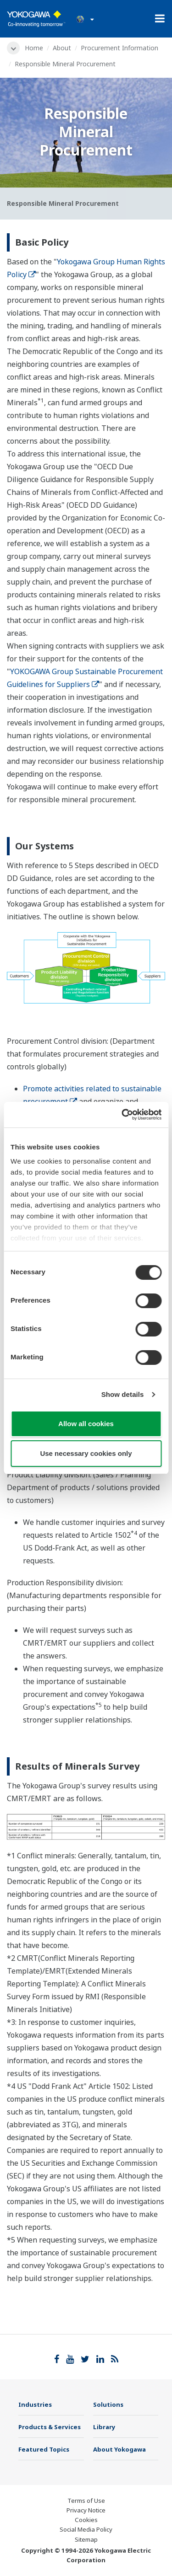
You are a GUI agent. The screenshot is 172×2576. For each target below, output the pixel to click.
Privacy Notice (86, 2510)
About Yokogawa (119, 2449)
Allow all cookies (86, 1424)
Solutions (108, 2404)
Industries (35, 2404)
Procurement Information (119, 47)
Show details (122, 1394)
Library (104, 2427)
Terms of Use (86, 2500)
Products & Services (49, 2427)
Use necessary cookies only (86, 1453)
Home (34, 47)
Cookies (86, 2520)
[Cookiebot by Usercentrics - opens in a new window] (122, 1115)
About (62, 47)
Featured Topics (43, 2449)
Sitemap (86, 2539)
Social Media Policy (86, 2529)
